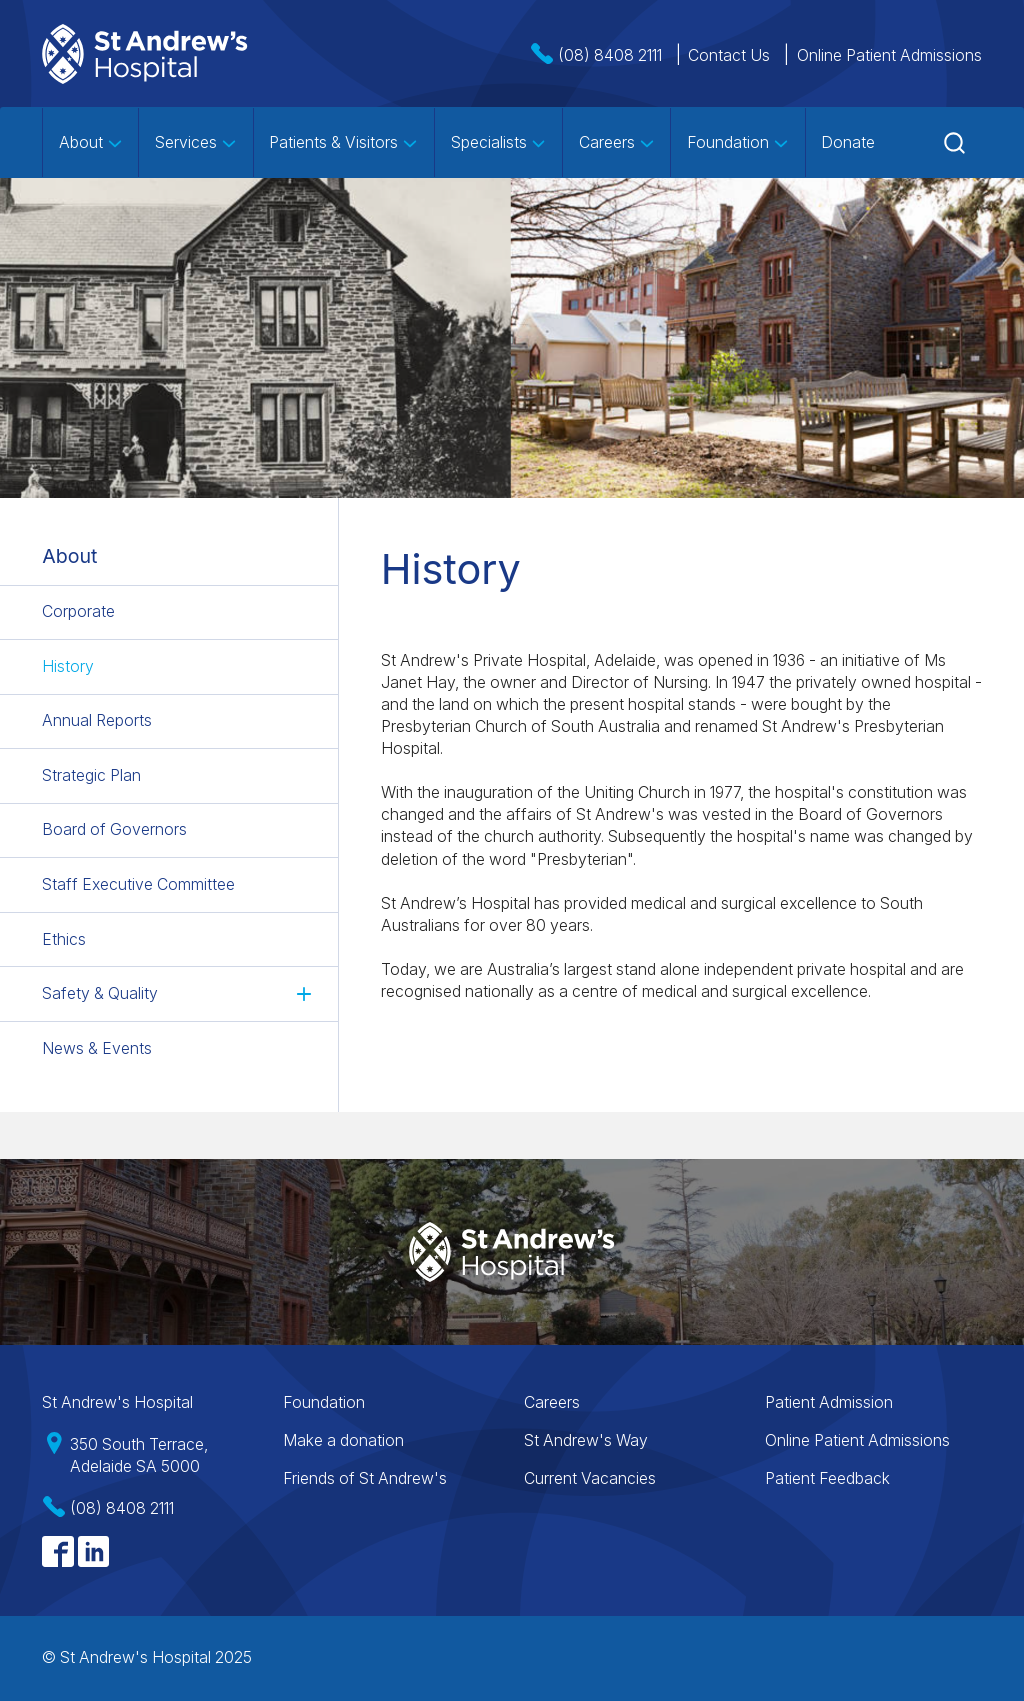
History (68, 666)
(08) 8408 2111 (610, 55)
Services (196, 142)
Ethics (64, 939)
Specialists (499, 142)
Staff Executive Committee (138, 884)
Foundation (738, 142)
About (91, 142)
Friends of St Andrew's (365, 1478)
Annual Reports (97, 721)
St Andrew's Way (586, 1440)
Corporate (78, 611)
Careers (617, 142)
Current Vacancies (590, 1478)
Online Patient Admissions (889, 55)
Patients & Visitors (343, 142)
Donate (848, 142)
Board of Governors (114, 830)
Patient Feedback (827, 1478)
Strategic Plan (91, 775)
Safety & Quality (100, 993)
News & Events (97, 1048)
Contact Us (729, 55)
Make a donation (343, 1440)
